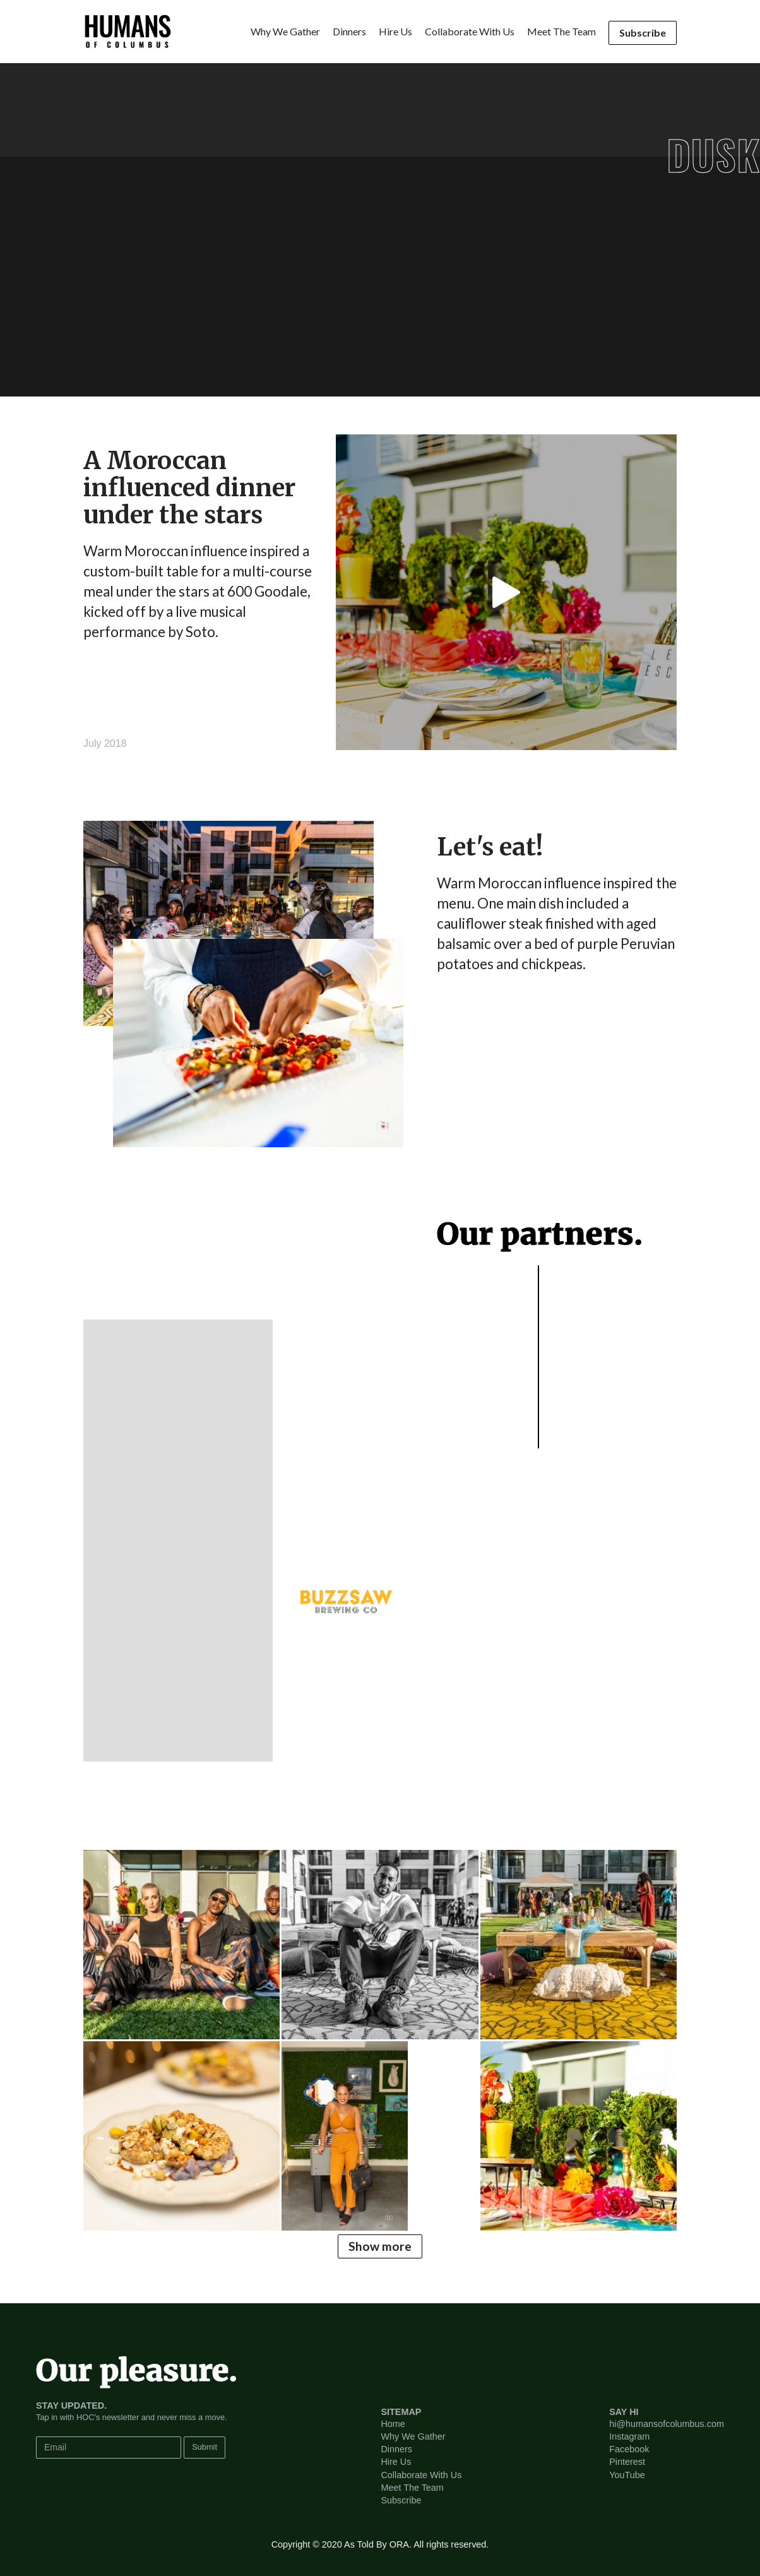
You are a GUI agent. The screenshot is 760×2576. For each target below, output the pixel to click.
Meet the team (561, 31)
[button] (247, 1541)
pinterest (627, 2462)
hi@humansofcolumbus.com (666, 2424)
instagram (629, 2436)
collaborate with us (469, 31)
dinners (349, 31)
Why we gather (285, 31)
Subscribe (642, 33)
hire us (395, 31)
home (393, 2424)
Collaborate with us (421, 2475)
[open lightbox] (506, 592)
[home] (127, 32)
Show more (380, 2246)
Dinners (396, 2449)
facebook (629, 2449)
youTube (627, 2475)
